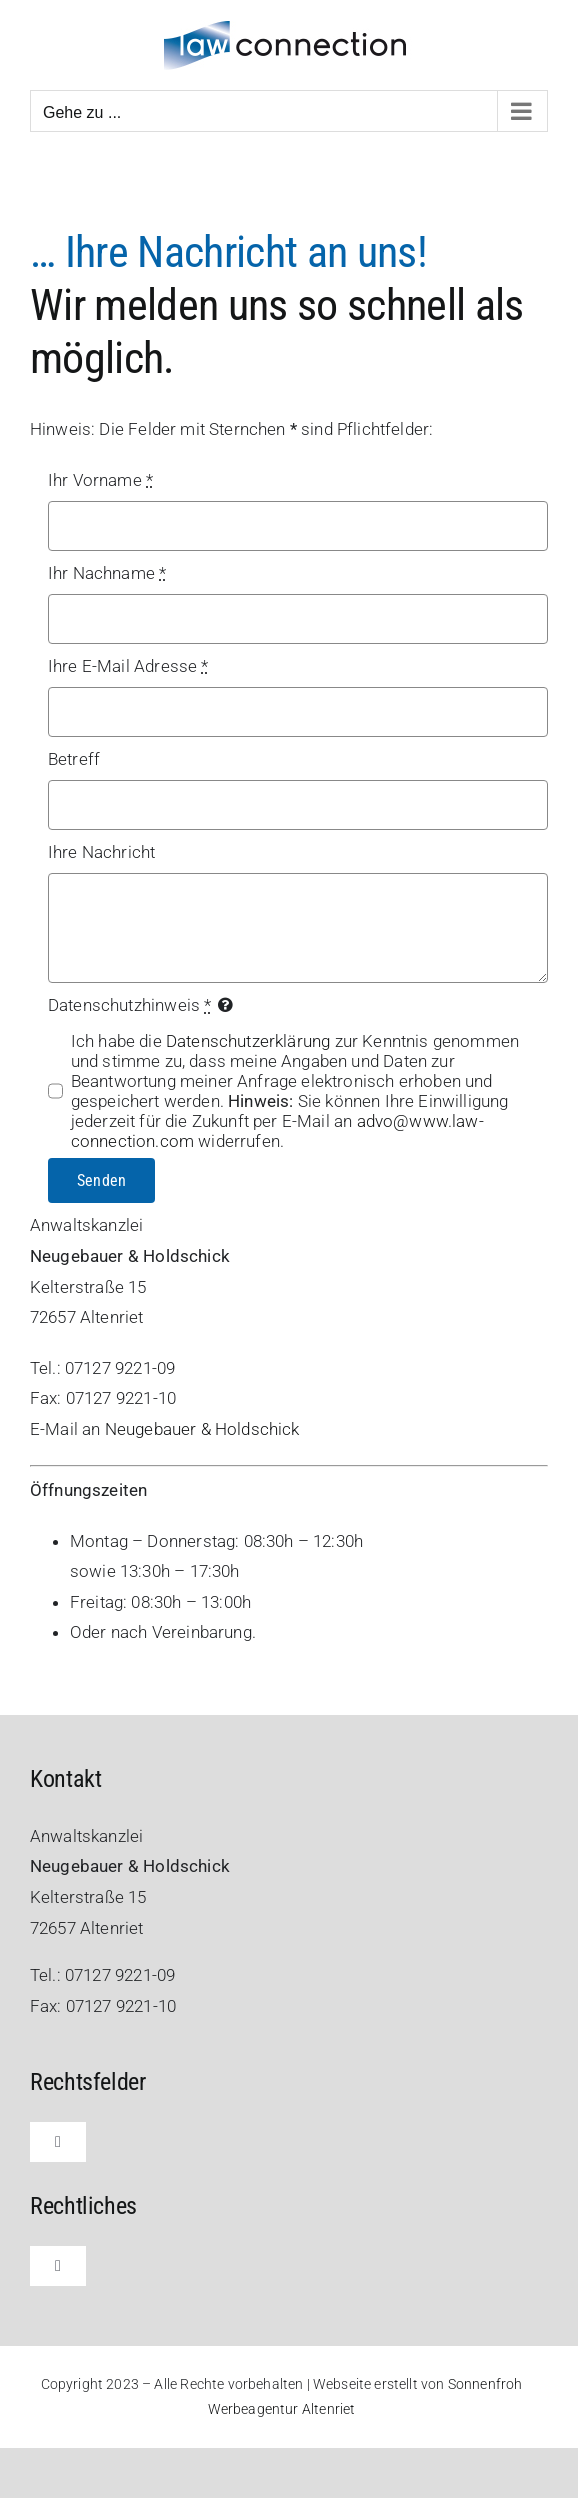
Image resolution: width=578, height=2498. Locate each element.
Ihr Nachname (107, 573)
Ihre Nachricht (101, 852)
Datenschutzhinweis (129, 1005)
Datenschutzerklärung (248, 1041)
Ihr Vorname (100, 480)
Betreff (74, 759)
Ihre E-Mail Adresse (128, 666)
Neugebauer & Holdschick (202, 1429)
